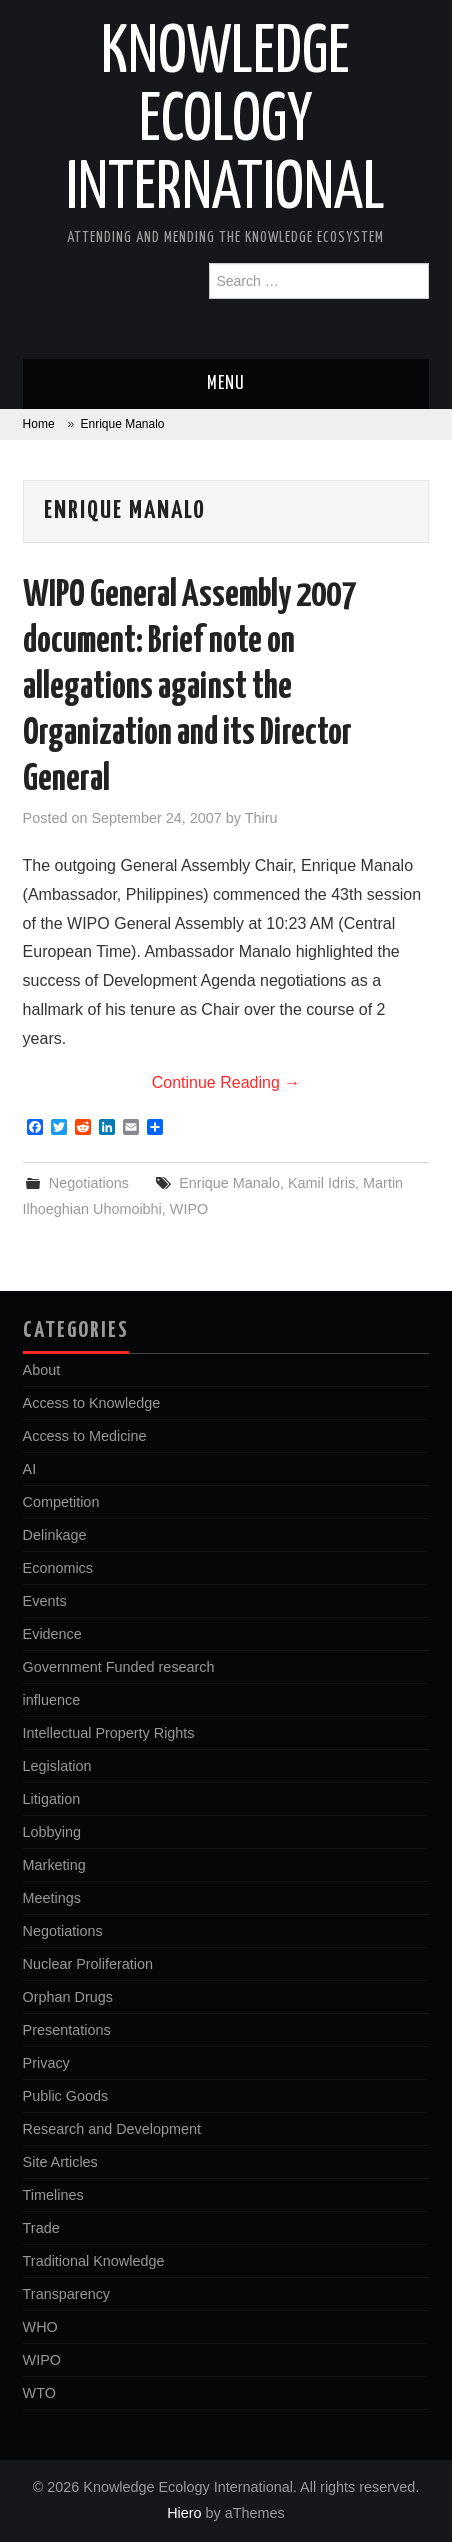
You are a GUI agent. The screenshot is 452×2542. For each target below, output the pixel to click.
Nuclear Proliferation (88, 1964)
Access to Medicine (85, 1436)
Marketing (54, 1865)
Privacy (46, 2063)
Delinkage (55, 1535)
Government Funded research (119, 1667)
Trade (41, 2228)
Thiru (261, 818)
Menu (226, 384)
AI (30, 1469)
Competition (61, 1502)
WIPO (189, 1209)
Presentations (67, 2030)
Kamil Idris (321, 1183)
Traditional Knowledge (94, 2261)
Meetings (52, 1898)
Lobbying (52, 1832)
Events (45, 1601)
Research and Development (112, 2129)
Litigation (52, 1799)
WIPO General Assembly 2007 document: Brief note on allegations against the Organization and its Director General (189, 688)
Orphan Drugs (68, 1997)
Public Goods (66, 2096)
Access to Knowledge (92, 1403)
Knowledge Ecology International (225, 122)
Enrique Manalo (229, 1183)
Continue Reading (226, 1082)
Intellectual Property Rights (109, 1733)
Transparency (66, 2294)
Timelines (53, 2195)
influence (52, 1700)
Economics (58, 1568)
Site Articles (60, 2162)
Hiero (184, 2513)
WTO (39, 2393)
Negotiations (89, 1183)
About (42, 1370)
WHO (40, 2327)
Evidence (52, 1634)
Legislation (57, 1766)
